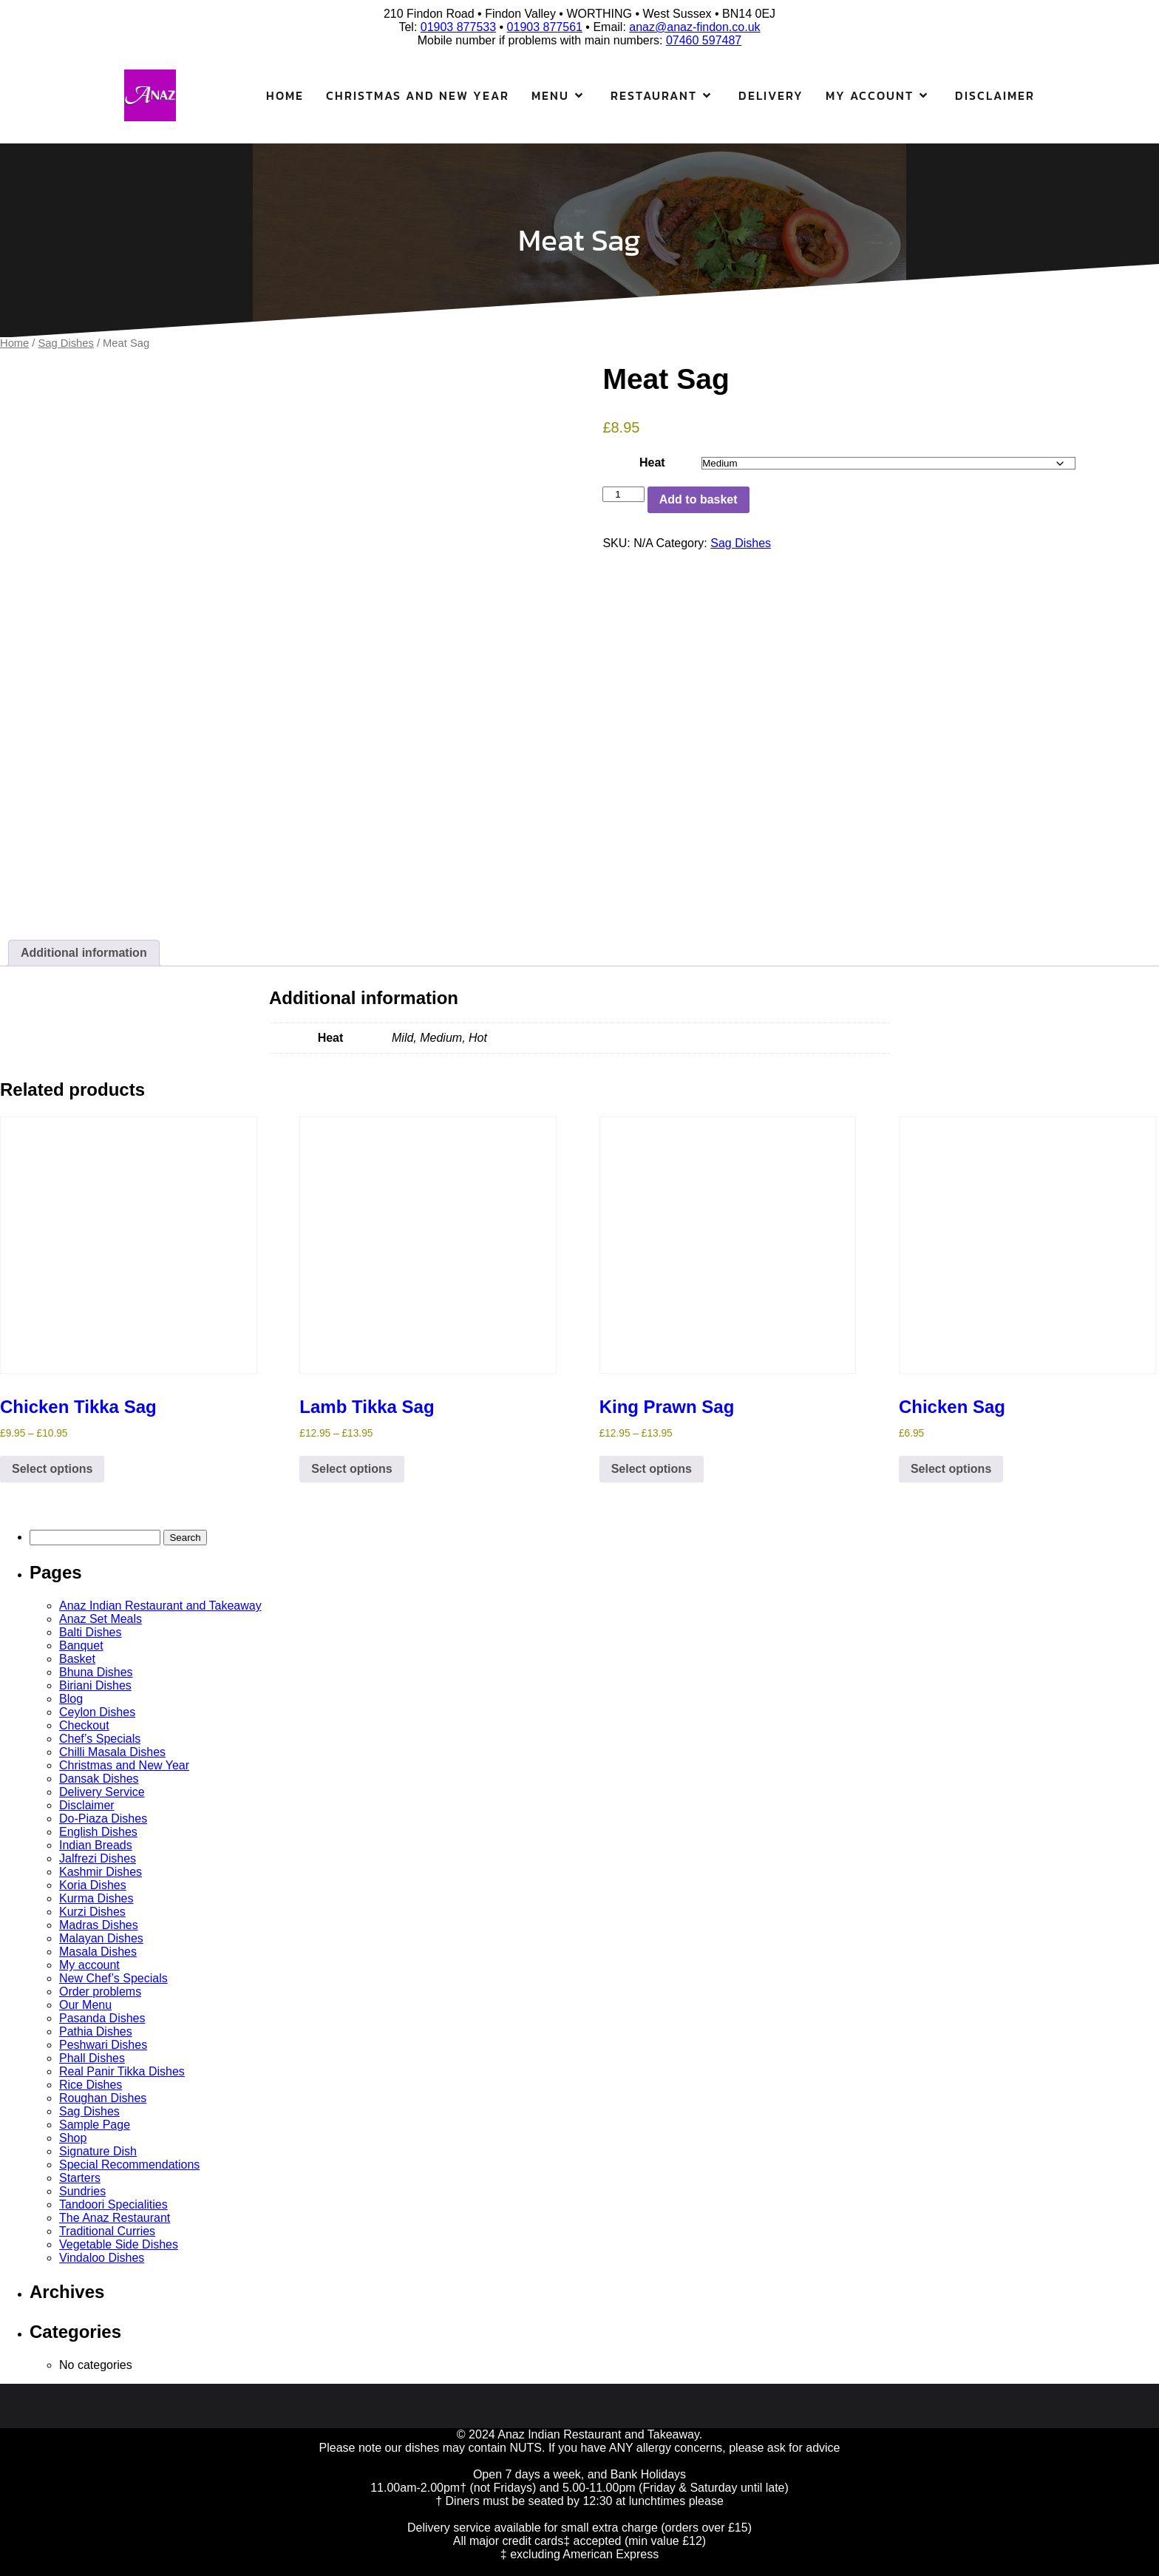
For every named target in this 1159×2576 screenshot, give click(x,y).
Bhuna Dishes (96, 1672)
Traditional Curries (107, 2231)
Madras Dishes (98, 1925)
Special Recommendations (129, 2164)
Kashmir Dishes (100, 1871)
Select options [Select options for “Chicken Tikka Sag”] (52, 1468)
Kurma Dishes (96, 1898)
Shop (72, 2138)
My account (89, 1965)
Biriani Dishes (95, 1685)
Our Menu (85, 2005)
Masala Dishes (98, 1951)
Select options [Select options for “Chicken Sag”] (951, 1468)
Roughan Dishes (102, 2098)
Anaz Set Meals (100, 1619)
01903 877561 (544, 27)
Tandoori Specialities (113, 2204)
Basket (77, 1659)
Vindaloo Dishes (101, 2257)
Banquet (81, 1645)
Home (285, 95)
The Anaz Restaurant (114, 2217)
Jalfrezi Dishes (97, 1858)
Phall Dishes (92, 2058)
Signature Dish (98, 2151)
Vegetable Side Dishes (118, 2244)
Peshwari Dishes (103, 2044)
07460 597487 (703, 40)
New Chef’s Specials (113, 1978)
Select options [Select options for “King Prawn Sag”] (651, 1468)
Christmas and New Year (417, 95)
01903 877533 (458, 27)
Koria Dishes (92, 1885)
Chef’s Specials (99, 1738)
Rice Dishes (90, 2084)
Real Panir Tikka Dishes (122, 2071)
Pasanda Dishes (102, 2018)
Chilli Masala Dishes (112, 1752)
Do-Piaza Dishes (103, 1818)
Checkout (84, 1725)
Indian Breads (95, 1845)
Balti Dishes (90, 1632)
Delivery (770, 95)
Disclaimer (995, 95)
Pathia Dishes (95, 2031)
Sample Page (94, 2124)
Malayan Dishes (101, 1938)
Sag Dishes (66, 343)
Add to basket (698, 499)
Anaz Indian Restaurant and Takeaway (160, 1605)
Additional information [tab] (84, 952)
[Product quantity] (623, 494)
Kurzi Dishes (92, 1911)
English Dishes (98, 1832)
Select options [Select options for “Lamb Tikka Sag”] (351, 1468)
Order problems (100, 1991)
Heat (652, 462)
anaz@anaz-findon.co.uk (694, 27)
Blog (71, 1698)
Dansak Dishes (99, 1778)
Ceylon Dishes (97, 1712)
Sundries (82, 2191)
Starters (80, 2178)
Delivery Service (102, 1792)
